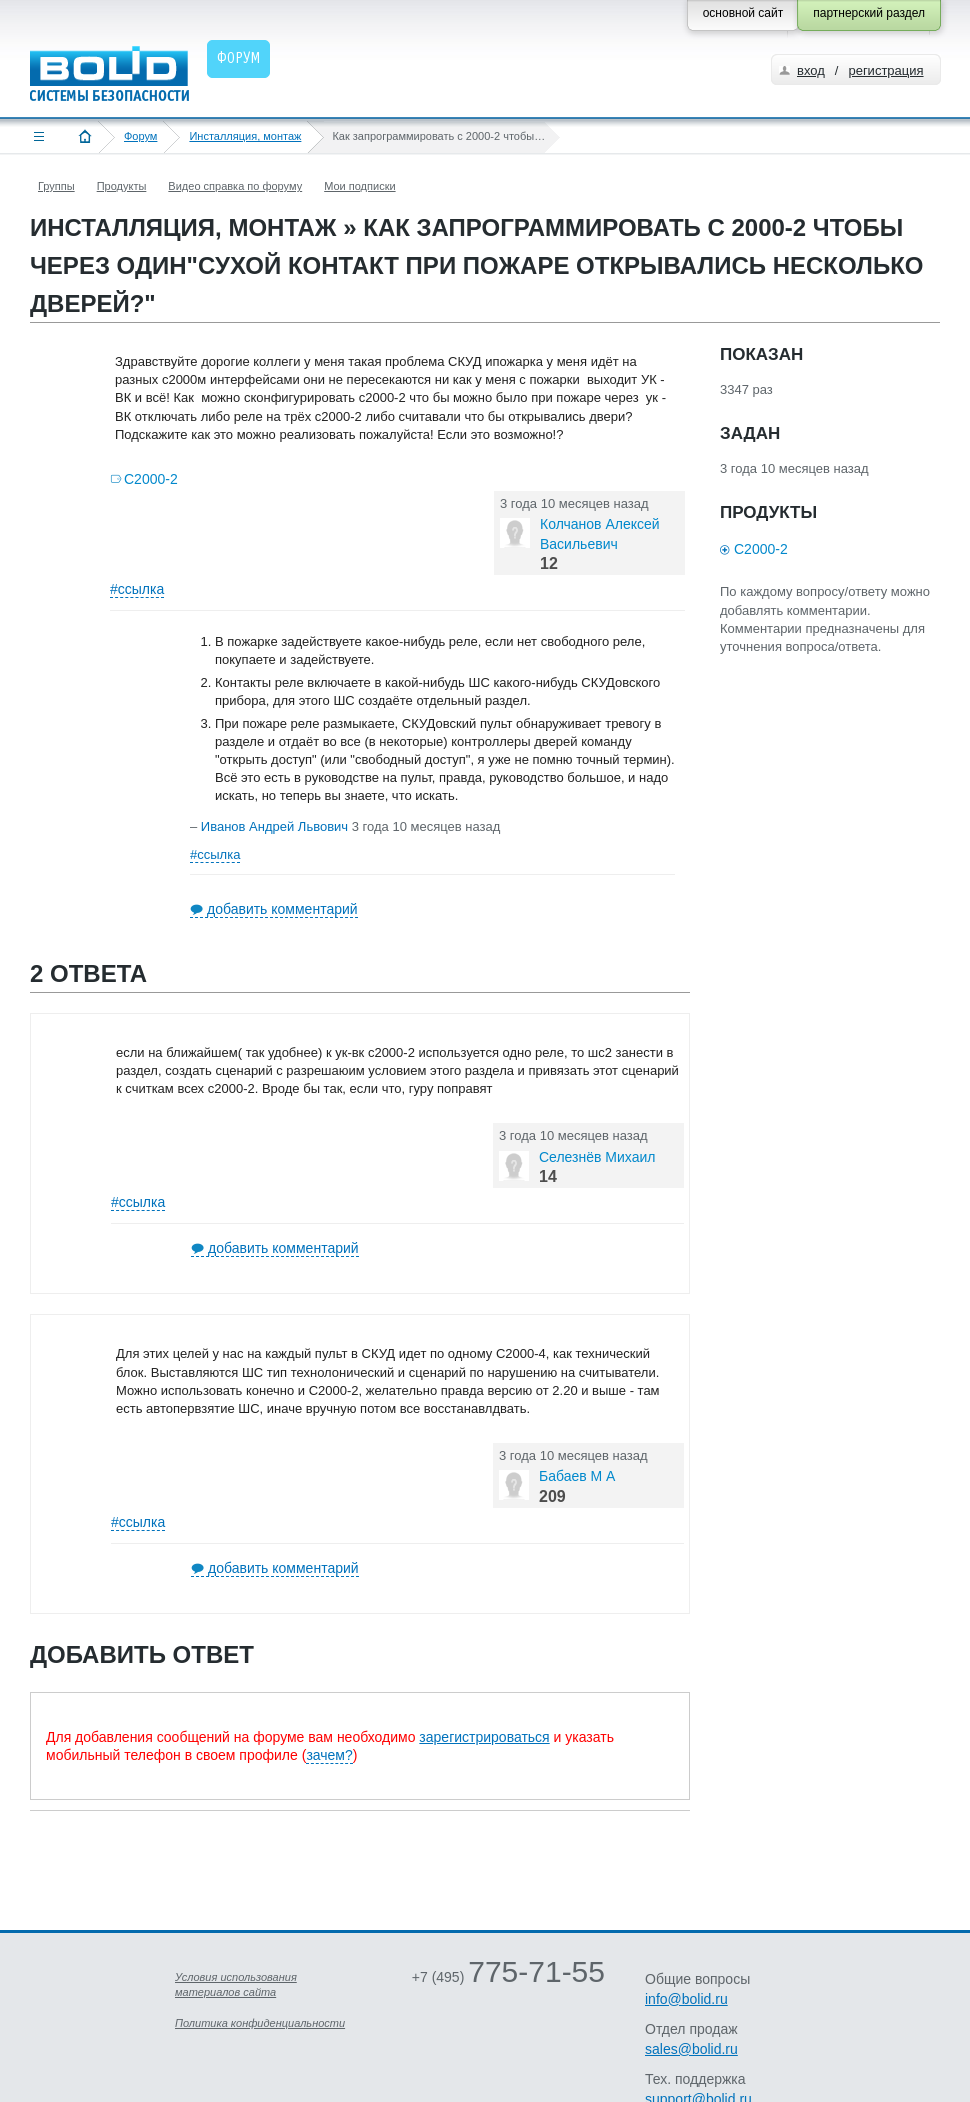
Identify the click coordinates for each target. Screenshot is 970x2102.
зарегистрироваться (484, 1737)
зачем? (329, 1755)
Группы (56, 186)
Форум (140, 136)
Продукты (122, 186)
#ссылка (137, 589)
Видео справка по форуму (235, 186)
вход (811, 70)
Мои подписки (359, 186)
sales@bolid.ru (691, 2049)
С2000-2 (151, 479)
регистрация (885, 70)
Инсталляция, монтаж (245, 136)
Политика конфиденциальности (260, 2023)
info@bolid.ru (686, 1999)
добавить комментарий (282, 909)
